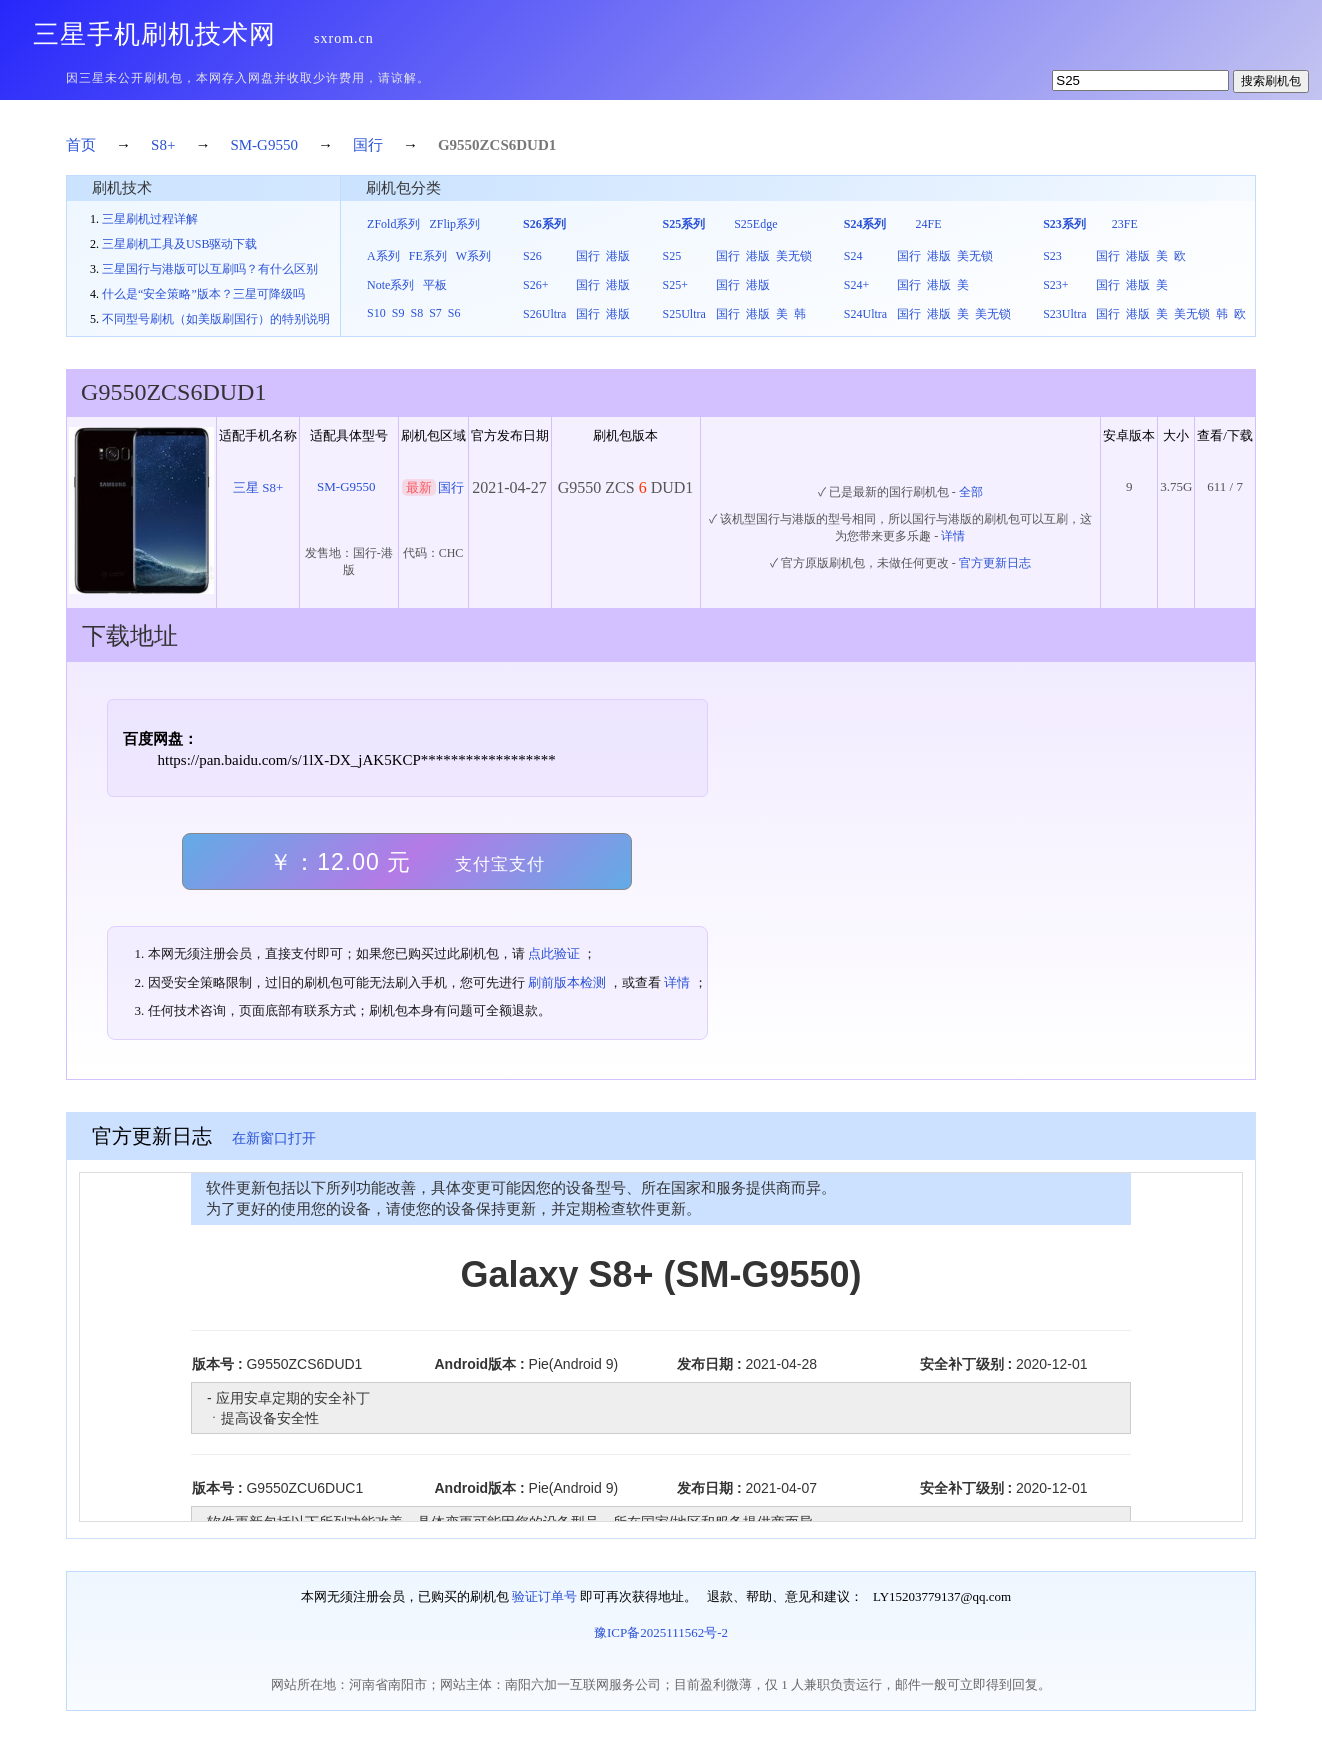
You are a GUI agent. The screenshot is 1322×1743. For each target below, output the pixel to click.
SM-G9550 (264, 145)
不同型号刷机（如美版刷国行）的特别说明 (216, 319)
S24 (853, 256)
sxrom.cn (344, 38)
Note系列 (390, 285)
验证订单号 (544, 1596)
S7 (435, 313)
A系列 (383, 256)
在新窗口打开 (274, 1138)
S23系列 (1064, 224)
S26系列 (544, 224)
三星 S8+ (258, 487)
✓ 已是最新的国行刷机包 (883, 492)
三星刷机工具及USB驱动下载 (179, 244)
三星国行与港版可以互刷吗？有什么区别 (210, 269)
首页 (81, 145)
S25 (671, 256)
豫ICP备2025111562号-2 (661, 1632)
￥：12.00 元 (407, 862)
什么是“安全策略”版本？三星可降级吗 (203, 294)
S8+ (163, 145)
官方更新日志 (995, 563)
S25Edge (755, 224)
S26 (532, 256)
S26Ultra (544, 314)
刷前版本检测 (567, 982)
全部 (971, 492)
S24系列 (865, 224)
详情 (953, 536)
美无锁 (794, 256)
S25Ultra (683, 314)
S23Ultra (1064, 314)
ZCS (494, 145)
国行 (368, 145)
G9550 (459, 145)
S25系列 (683, 224)
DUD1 (536, 145)
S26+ (535, 285)
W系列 (473, 256)
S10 (376, 313)
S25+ (674, 285)
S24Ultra (865, 314)
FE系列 (428, 256)
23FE (1125, 224)
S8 (416, 313)
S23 (1052, 256)
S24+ (856, 285)
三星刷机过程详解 (150, 219)
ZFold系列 (393, 224)
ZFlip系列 (454, 224)
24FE (928, 224)
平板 (435, 285)
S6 (454, 313)
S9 (398, 313)
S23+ (1055, 285)
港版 (618, 256)
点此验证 (554, 953)
